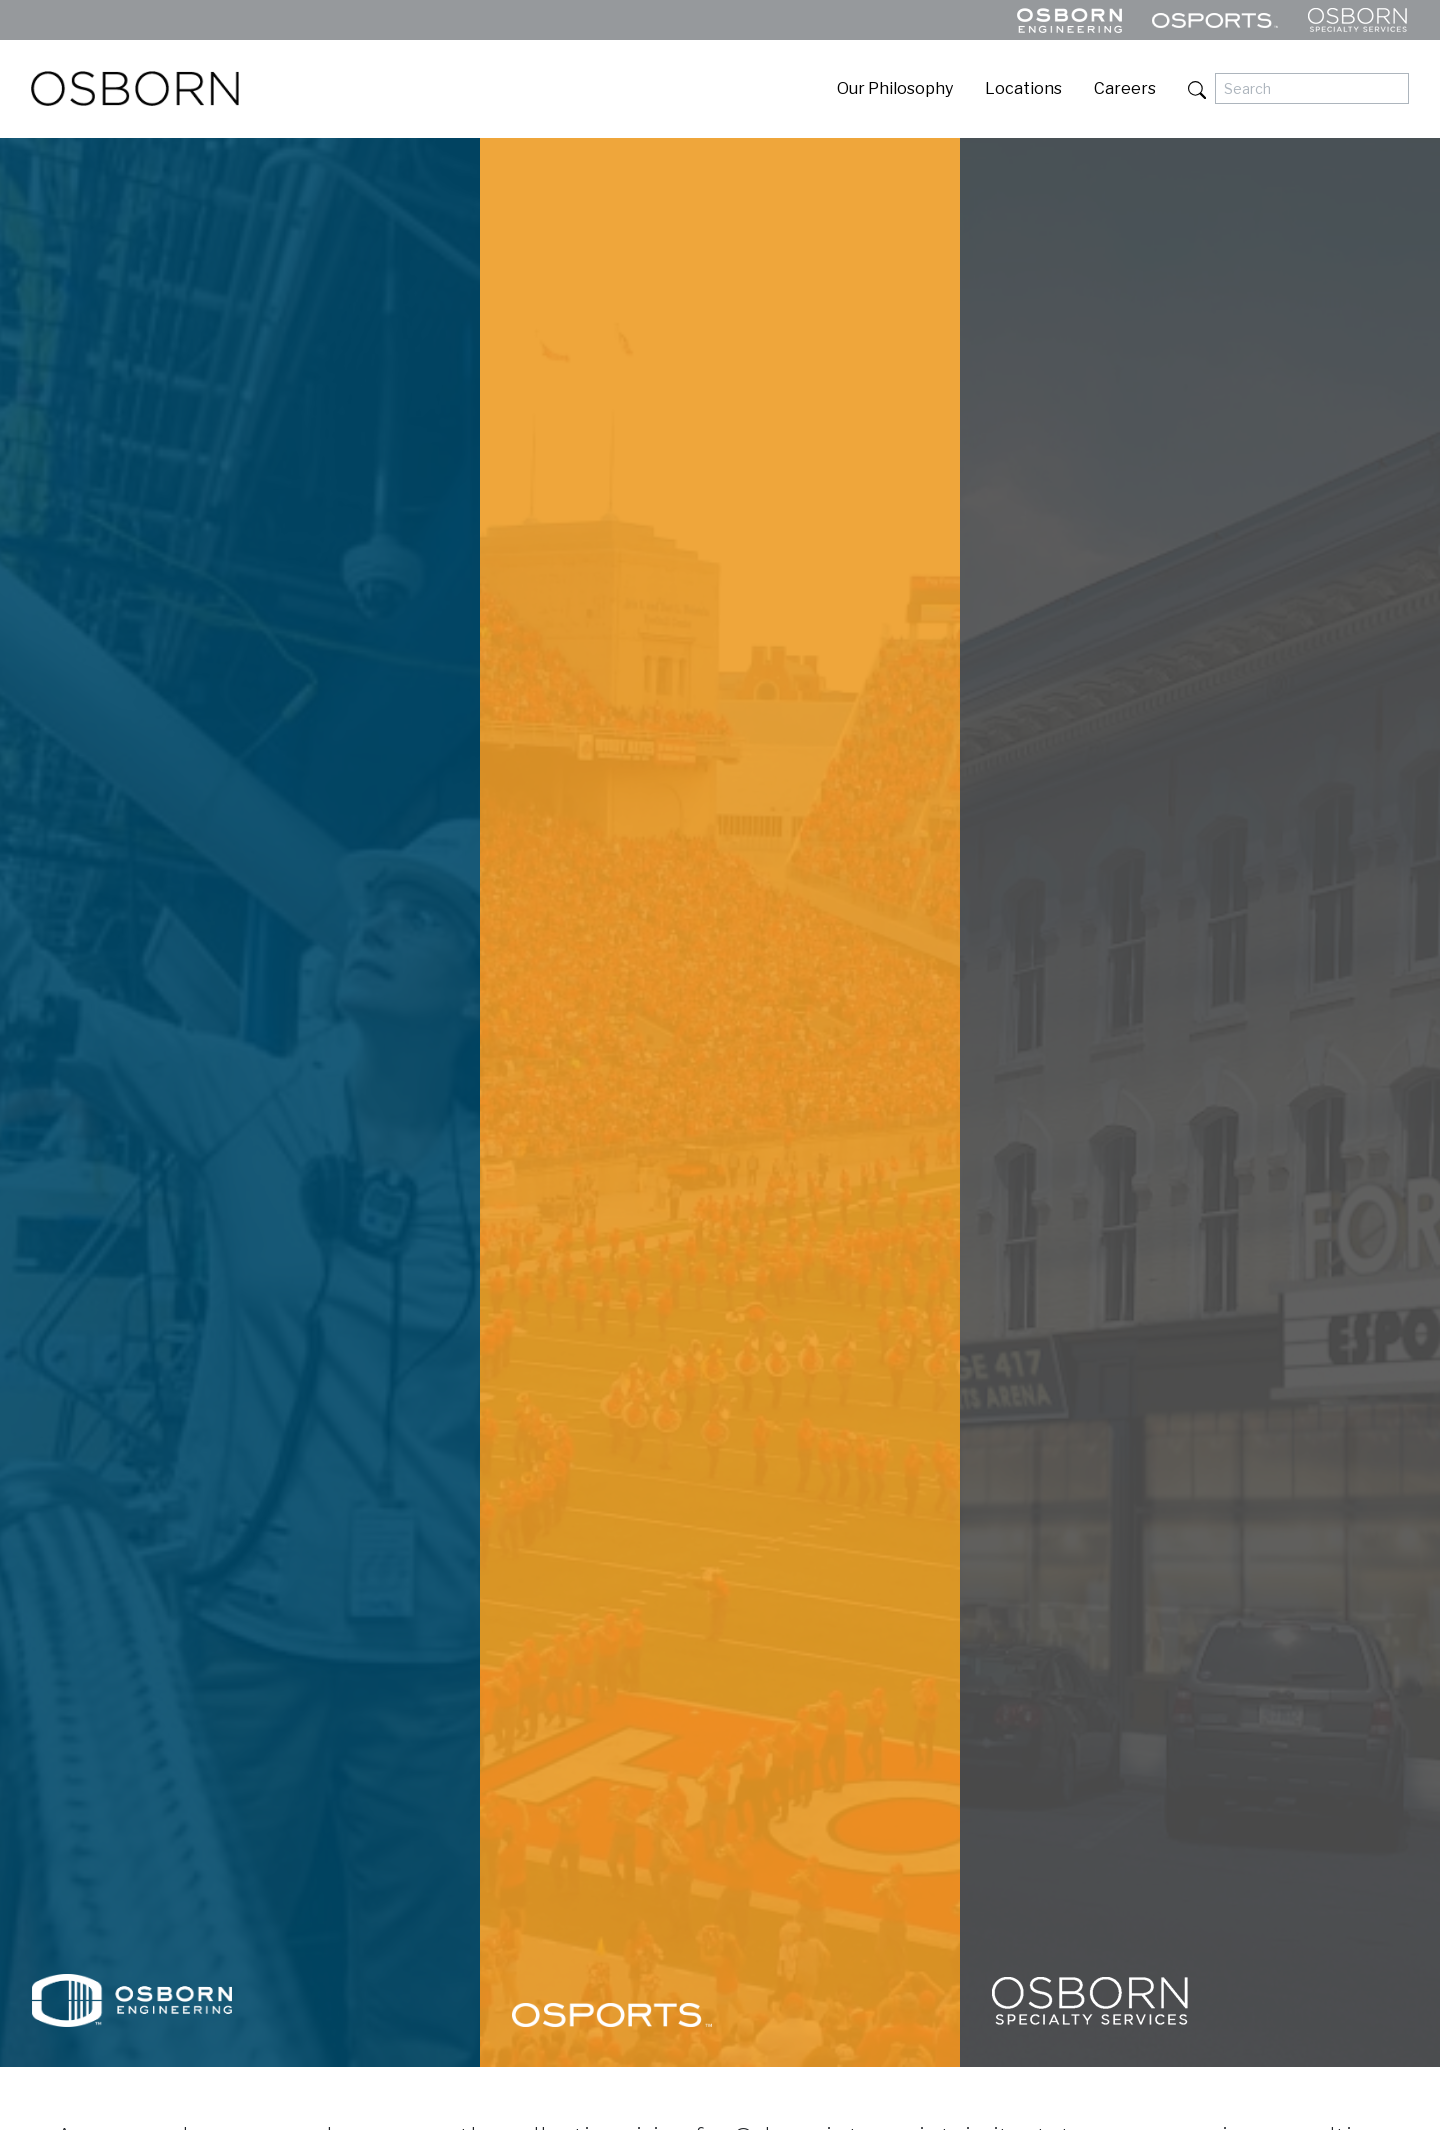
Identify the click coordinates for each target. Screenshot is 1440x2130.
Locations (1023, 88)
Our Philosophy (895, 88)
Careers (1125, 88)
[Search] (1312, 88)
